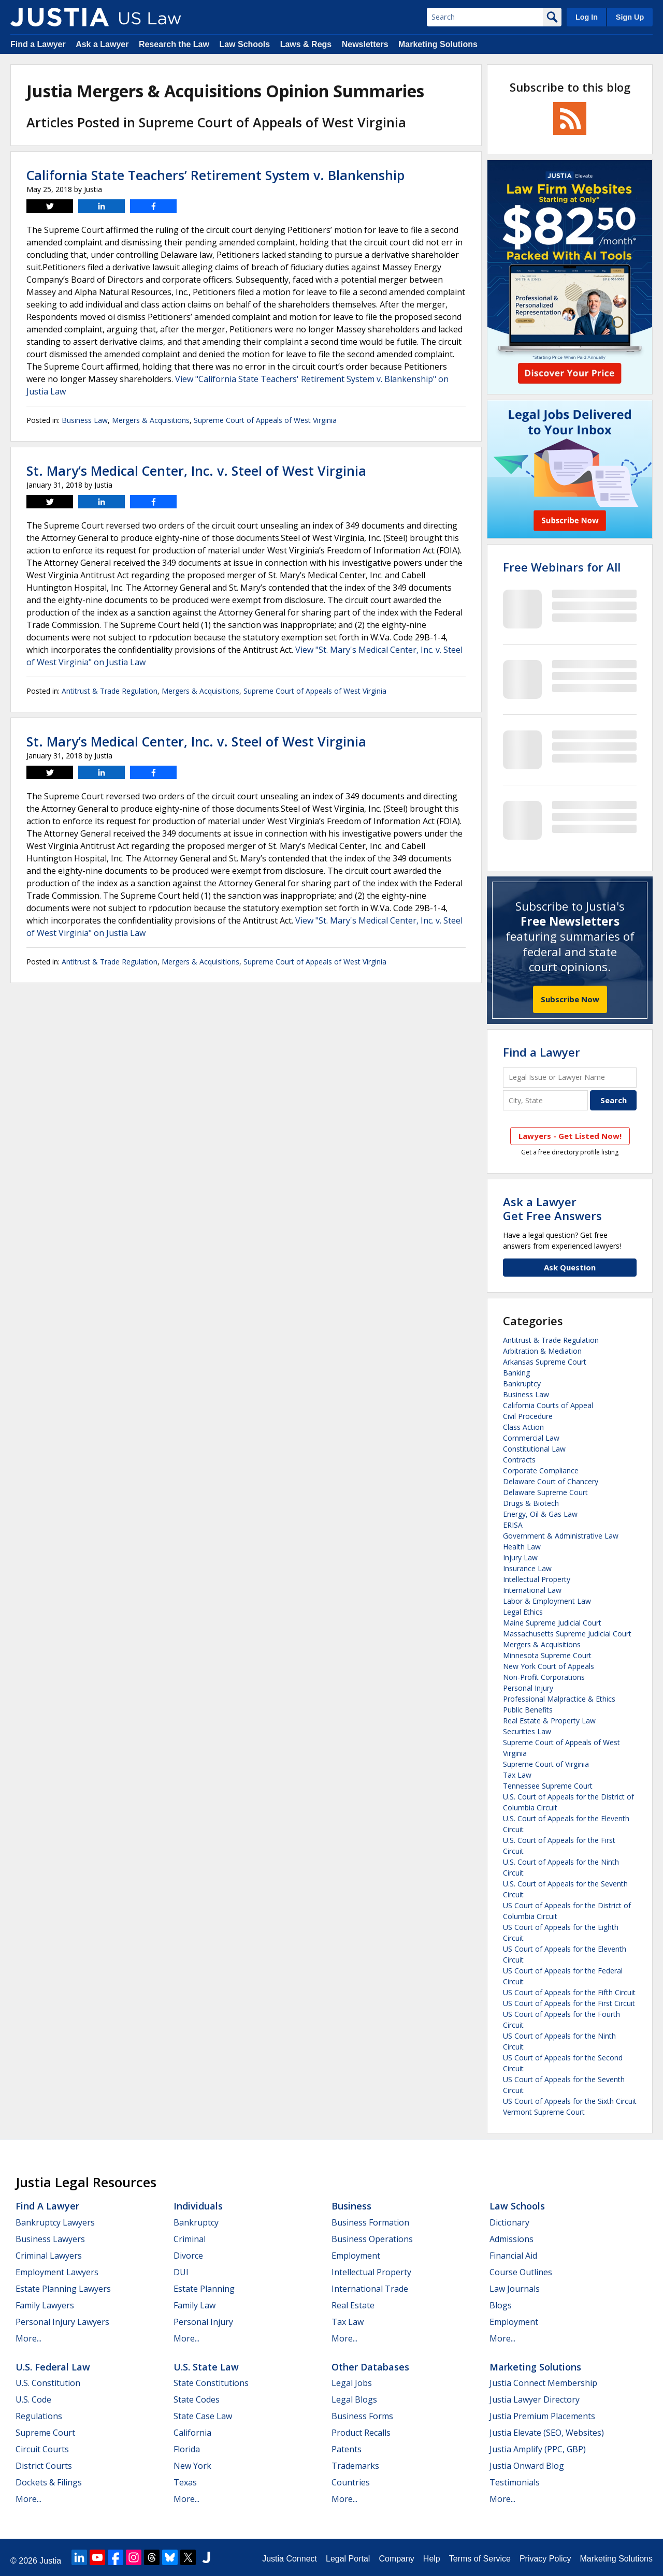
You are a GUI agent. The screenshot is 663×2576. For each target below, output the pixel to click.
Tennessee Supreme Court (548, 1786)
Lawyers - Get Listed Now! (570, 1136)
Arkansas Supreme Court (544, 1362)
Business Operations (372, 2239)
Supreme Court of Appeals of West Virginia (265, 420)
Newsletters (365, 44)
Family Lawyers (45, 2305)
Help (431, 2558)
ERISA (513, 1525)
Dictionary (509, 2222)
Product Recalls (361, 2432)
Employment (356, 2255)
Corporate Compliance (541, 1470)
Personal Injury (528, 1688)
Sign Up (630, 17)
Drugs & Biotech (531, 1503)
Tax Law (517, 1775)
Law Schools (244, 44)
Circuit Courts (42, 2449)
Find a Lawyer (38, 44)
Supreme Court (45, 2432)
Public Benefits (528, 1710)
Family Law (194, 2305)
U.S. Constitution (48, 2383)
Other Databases (370, 2367)
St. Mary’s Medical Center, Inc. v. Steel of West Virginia (196, 470)
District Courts (44, 2465)
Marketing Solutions (438, 44)
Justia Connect (289, 2558)
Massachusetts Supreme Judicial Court (567, 1633)
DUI (181, 2272)
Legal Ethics (523, 1612)
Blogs (500, 2305)
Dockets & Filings (49, 2482)
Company (396, 2558)
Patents (347, 2449)
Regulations (39, 2416)
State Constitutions (211, 2383)
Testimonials (514, 2482)
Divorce (188, 2255)
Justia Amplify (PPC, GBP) (537, 2449)
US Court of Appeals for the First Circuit (569, 2003)
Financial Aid (513, 2255)
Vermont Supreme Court (544, 2112)
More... (28, 2338)
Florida (187, 2449)
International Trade (370, 2288)
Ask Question (570, 1267)
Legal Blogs (354, 2399)
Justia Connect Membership (543, 2383)
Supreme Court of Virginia (546, 1764)
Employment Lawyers (57, 2272)
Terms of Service (480, 2558)
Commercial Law (531, 1438)
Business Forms (362, 2416)
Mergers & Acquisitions (151, 420)
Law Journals (514, 2288)
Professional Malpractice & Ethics (559, 1699)
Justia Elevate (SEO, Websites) (546, 2432)
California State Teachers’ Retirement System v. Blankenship (215, 175)
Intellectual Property (536, 1579)
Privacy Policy (545, 2558)
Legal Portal (348, 2558)
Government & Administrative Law (560, 1536)
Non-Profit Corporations (544, 1677)
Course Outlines (520, 2272)
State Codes (197, 2399)
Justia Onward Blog (526, 2465)
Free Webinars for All (562, 567)
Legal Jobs (352, 2383)
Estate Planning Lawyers (63, 2288)
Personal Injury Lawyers (62, 2322)
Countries (351, 2482)
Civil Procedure (528, 1416)
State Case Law (203, 2416)
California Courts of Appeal (548, 1405)
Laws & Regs (306, 44)
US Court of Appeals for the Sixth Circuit (570, 2101)
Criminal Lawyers (49, 2255)
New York (192, 2465)
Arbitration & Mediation (542, 1351)
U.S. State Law (206, 2367)
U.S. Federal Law (53, 2367)
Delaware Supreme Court (545, 1492)
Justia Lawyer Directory (534, 2399)
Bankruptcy (522, 1383)
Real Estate (353, 2305)
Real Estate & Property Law (549, 1720)
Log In (586, 17)
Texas (185, 2482)
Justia (50, 2560)
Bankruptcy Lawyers (55, 2222)
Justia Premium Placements (542, 2416)
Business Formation (370, 2222)
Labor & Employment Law (547, 1601)
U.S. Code (33, 2399)
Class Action (523, 1427)
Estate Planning (204, 2288)
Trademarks (355, 2465)
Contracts (519, 1460)
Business (351, 2206)
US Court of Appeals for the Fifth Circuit (569, 1992)
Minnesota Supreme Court (547, 1655)
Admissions (511, 2239)
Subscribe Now (570, 999)
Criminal (190, 2239)
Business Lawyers (50, 2239)
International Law (532, 1590)
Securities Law (527, 1731)
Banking (516, 1373)
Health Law (522, 1547)
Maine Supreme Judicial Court (552, 1623)
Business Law (85, 420)
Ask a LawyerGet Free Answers (552, 1208)
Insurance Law (527, 1568)
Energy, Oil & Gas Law (540, 1514)
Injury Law (520, 1557)
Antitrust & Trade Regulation (109, 691)
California (192, 2432)
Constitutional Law (534, 1449)
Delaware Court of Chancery (550, 1481)
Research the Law (174, 44)
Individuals (198, 2206)
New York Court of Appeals (548, 1666)
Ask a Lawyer (102, 44)
